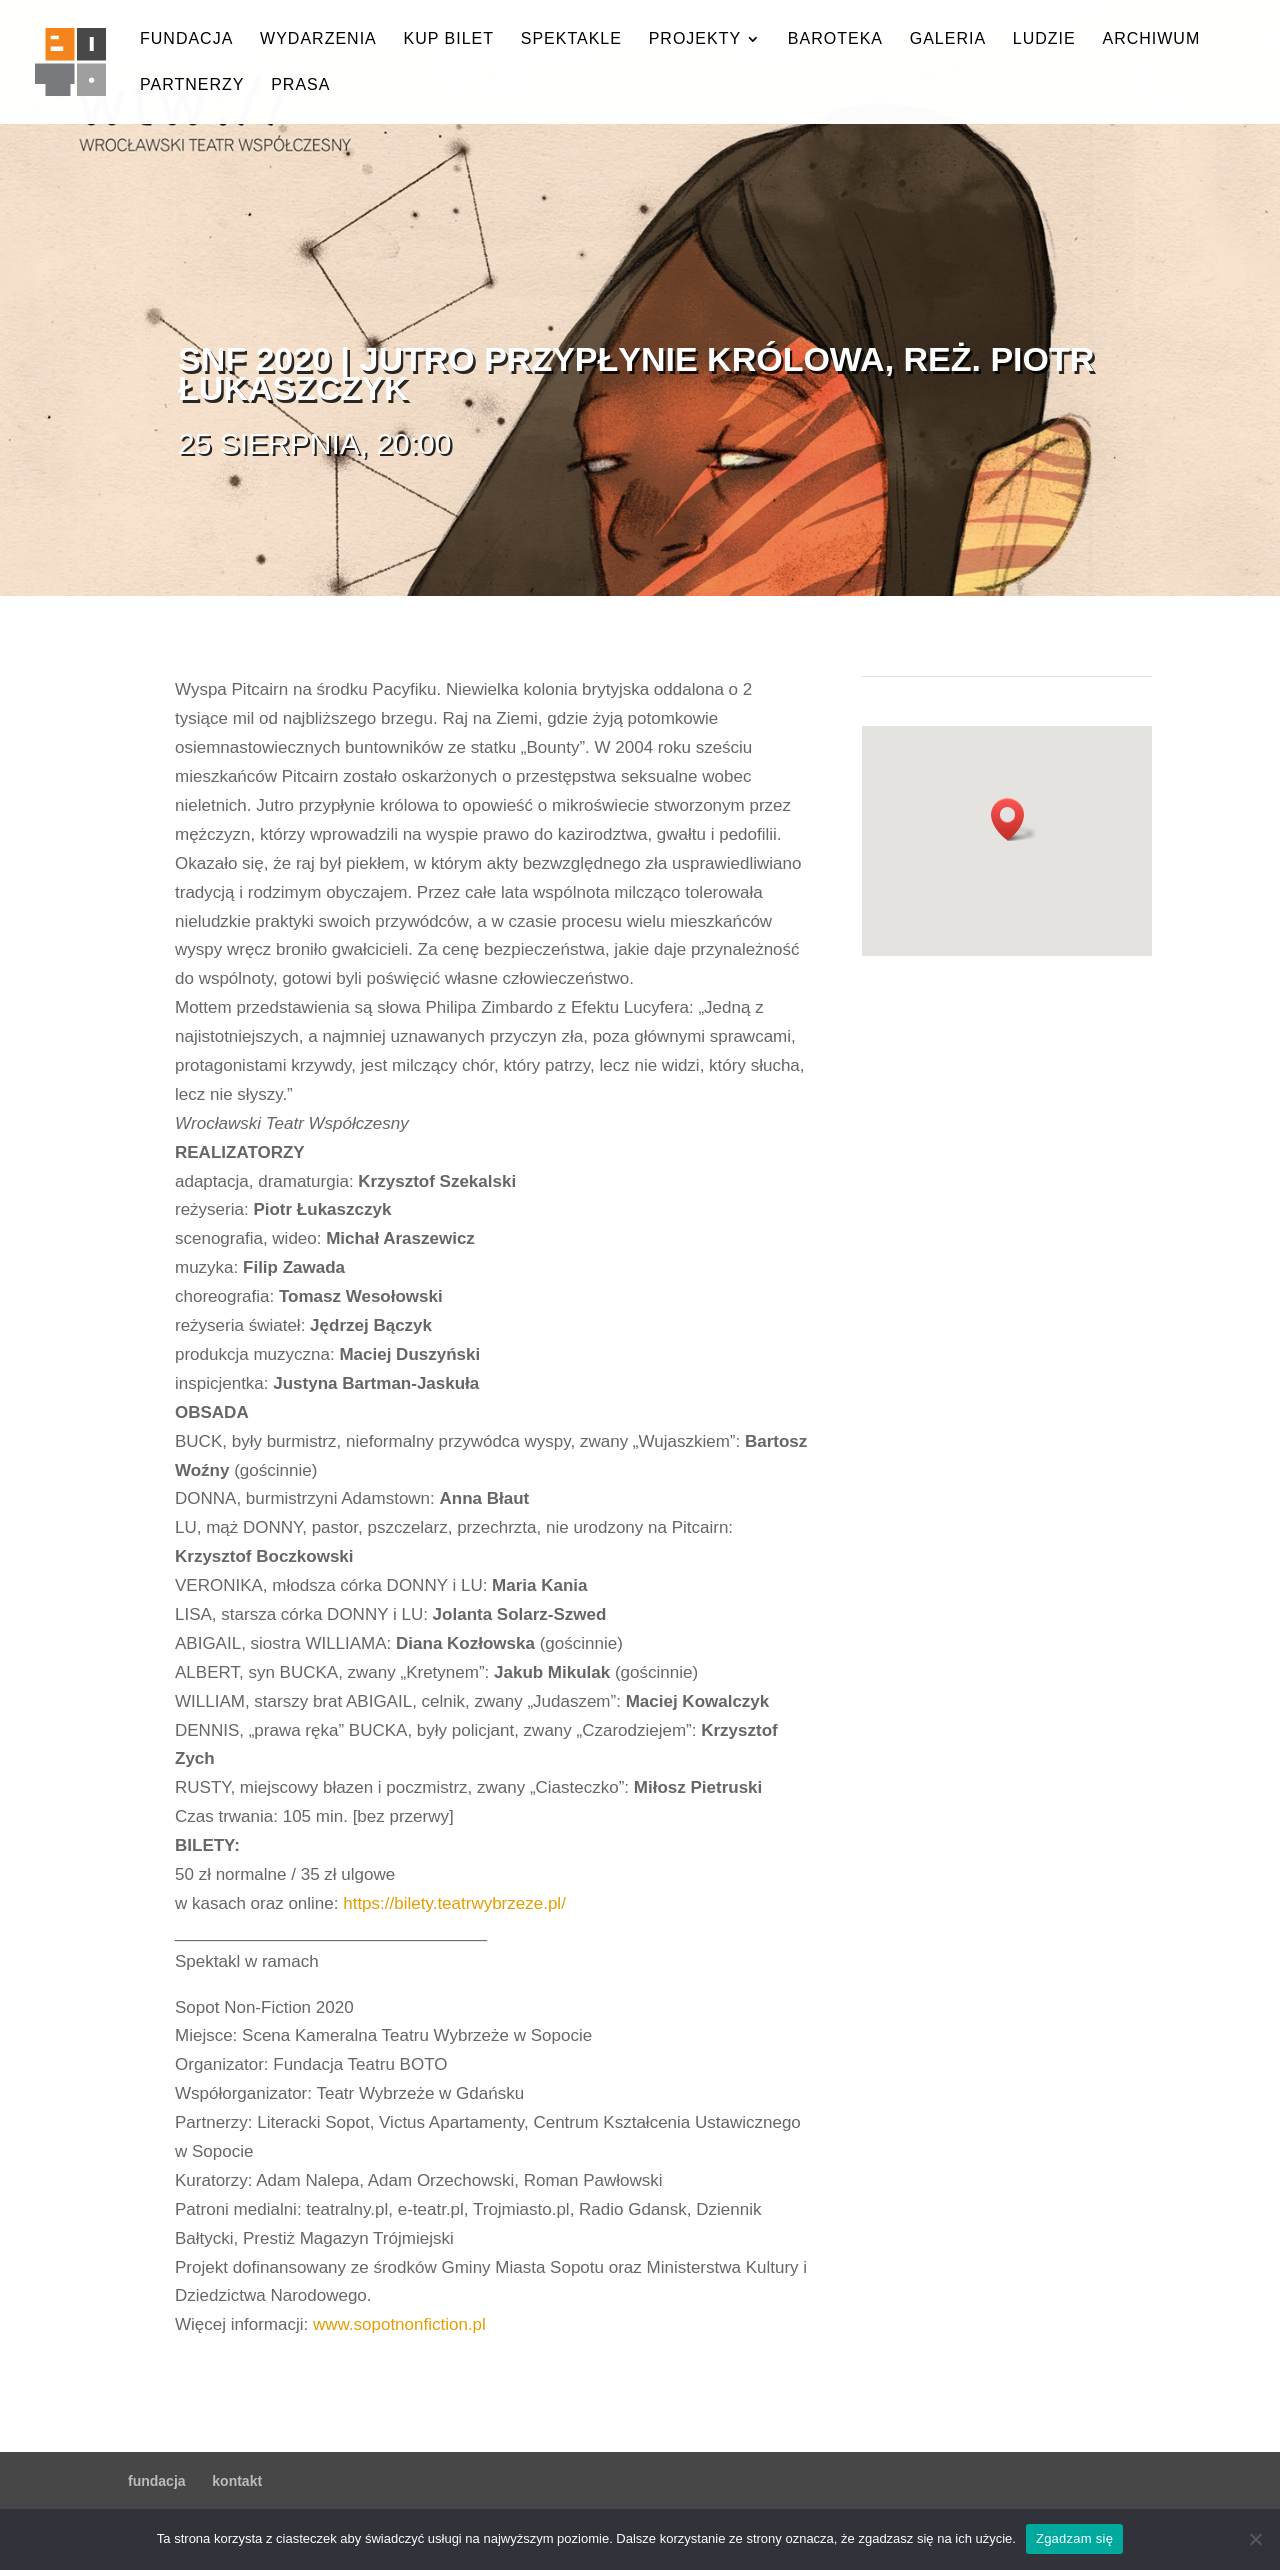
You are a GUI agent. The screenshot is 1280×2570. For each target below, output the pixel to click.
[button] (1014, 819)
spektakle (571, 39)
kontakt (237, 2481)
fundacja (186, 39)
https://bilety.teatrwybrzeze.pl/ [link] (454, 1903)
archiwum (1151, 39)
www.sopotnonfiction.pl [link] (399, 2324)
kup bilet (448, 39)
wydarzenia (318, 39)
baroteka (835, 39)
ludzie (1044, 39)
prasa (300, 85)
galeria (948, 39)
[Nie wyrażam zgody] (1255, 2539)
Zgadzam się (1074, 2538)
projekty (695, 39)
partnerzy (192, 85)
